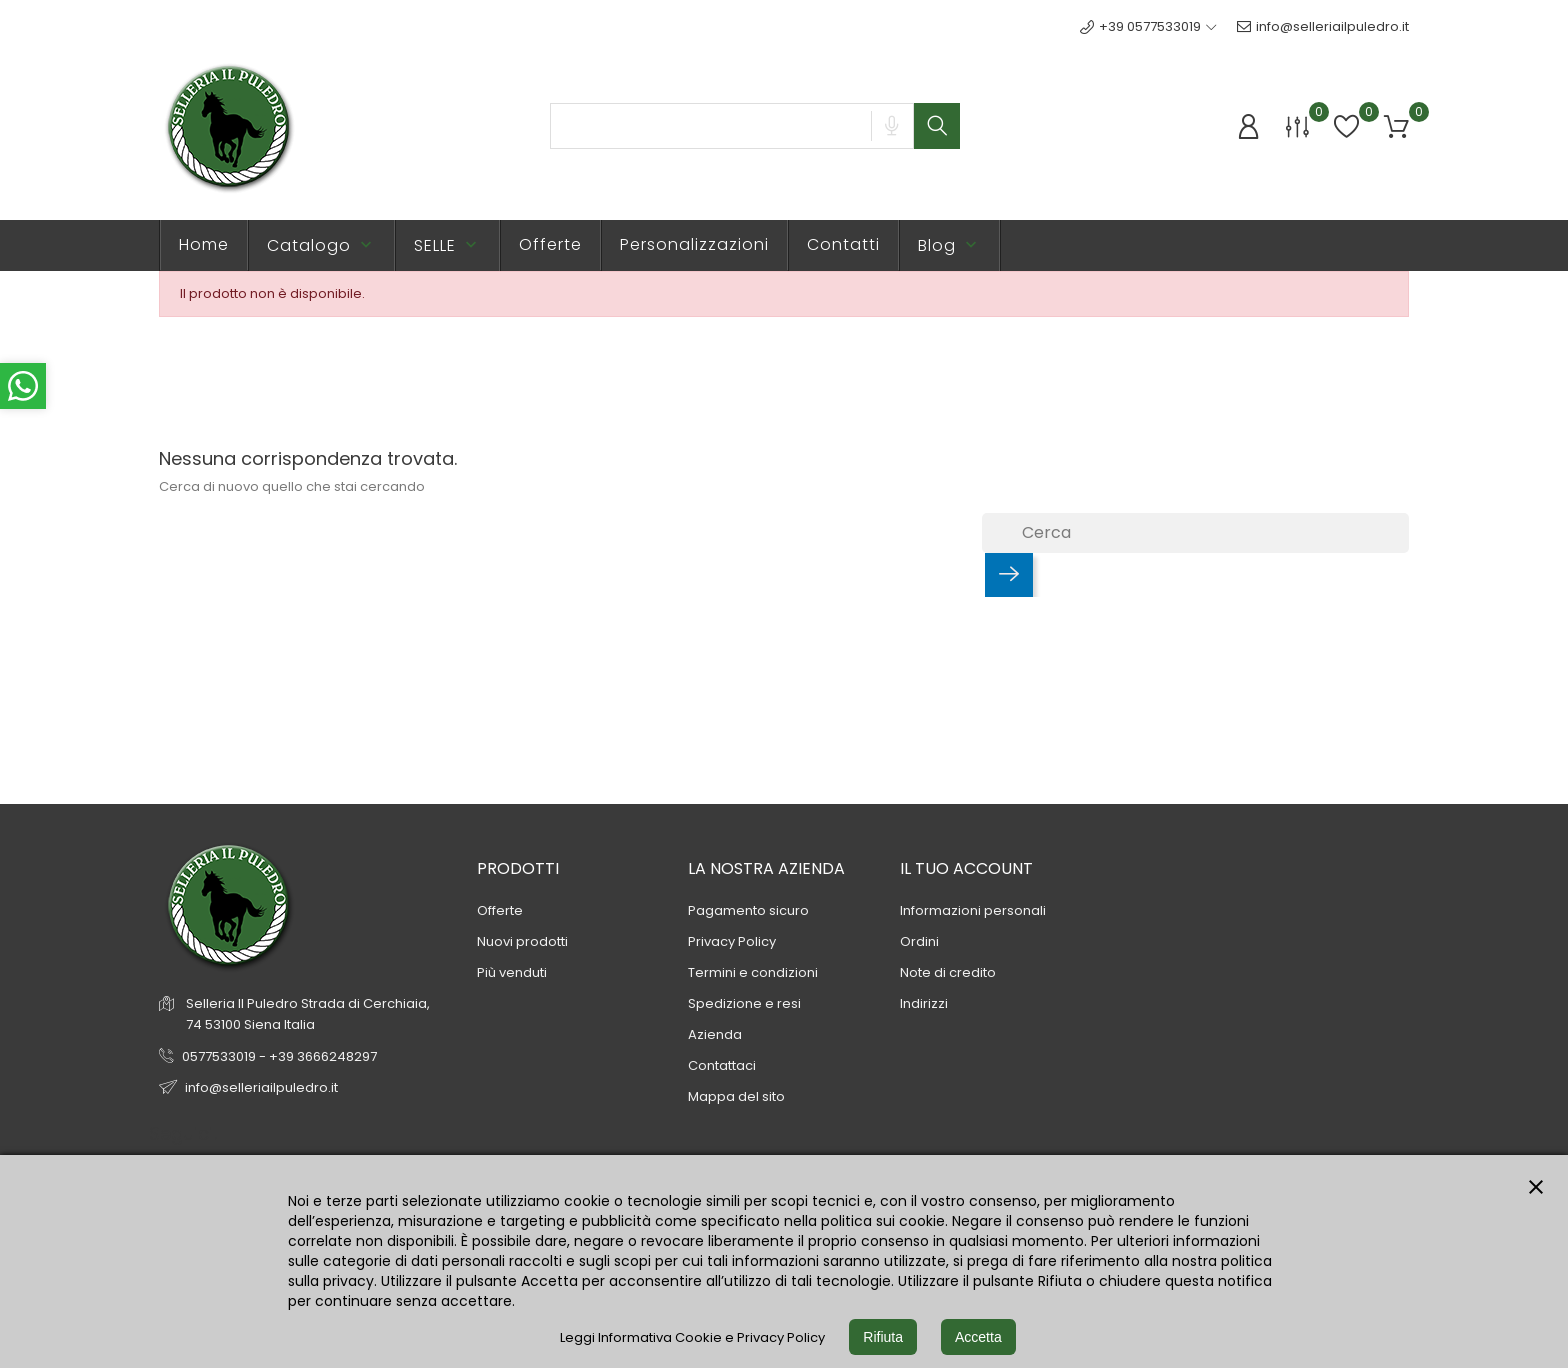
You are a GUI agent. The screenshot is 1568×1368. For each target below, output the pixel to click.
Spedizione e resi (744, 1003)
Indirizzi (924, 1003)
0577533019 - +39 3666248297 (279, 1056)
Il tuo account (966, 868)
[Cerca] (1195, 533)
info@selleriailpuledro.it (1323, 27)
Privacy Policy (732, 941)
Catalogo (321, 245)
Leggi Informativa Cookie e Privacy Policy (692, 1337)
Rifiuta (883, 1337)
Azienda (715, 1034)
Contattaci (722, 1065)
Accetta (978, 1337)
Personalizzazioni (694, 244)
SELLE (447, 245)
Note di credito (948, 972)
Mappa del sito (736, 1096)
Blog (949, 245)
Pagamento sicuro (748, 910)
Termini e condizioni (753, 972)
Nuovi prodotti (522, 941)
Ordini (919, 941)
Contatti (843, 244)
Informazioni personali (973, 910)
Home (204, 244)
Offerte (550, 244)
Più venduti (512, 972)
